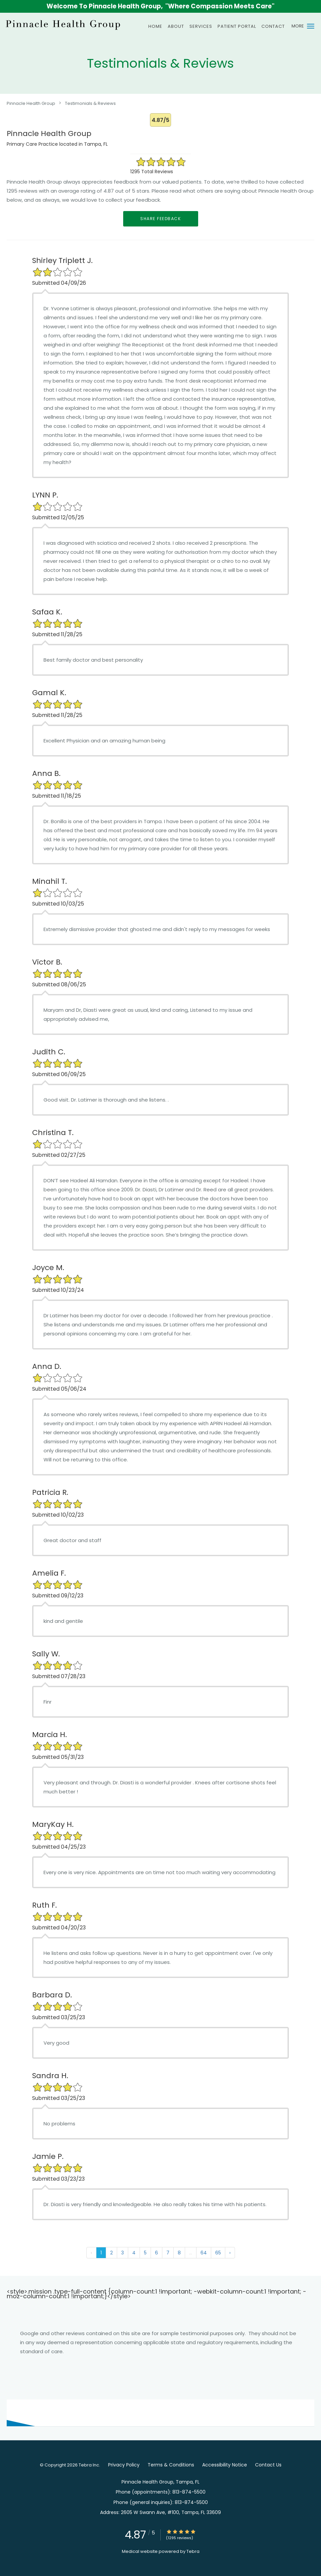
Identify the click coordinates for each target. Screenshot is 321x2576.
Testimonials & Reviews (90, 103)
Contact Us (268, 2464)
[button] (310, 26)
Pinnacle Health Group (31, 103)
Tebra (192, 2551)
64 (203, 2252)
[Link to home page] (62, 24)
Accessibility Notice (224, 2464)
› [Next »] (230, 2252)
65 (218, 2252)
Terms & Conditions (171, 2464)
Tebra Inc (89, 2465)
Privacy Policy (124, 2464)
